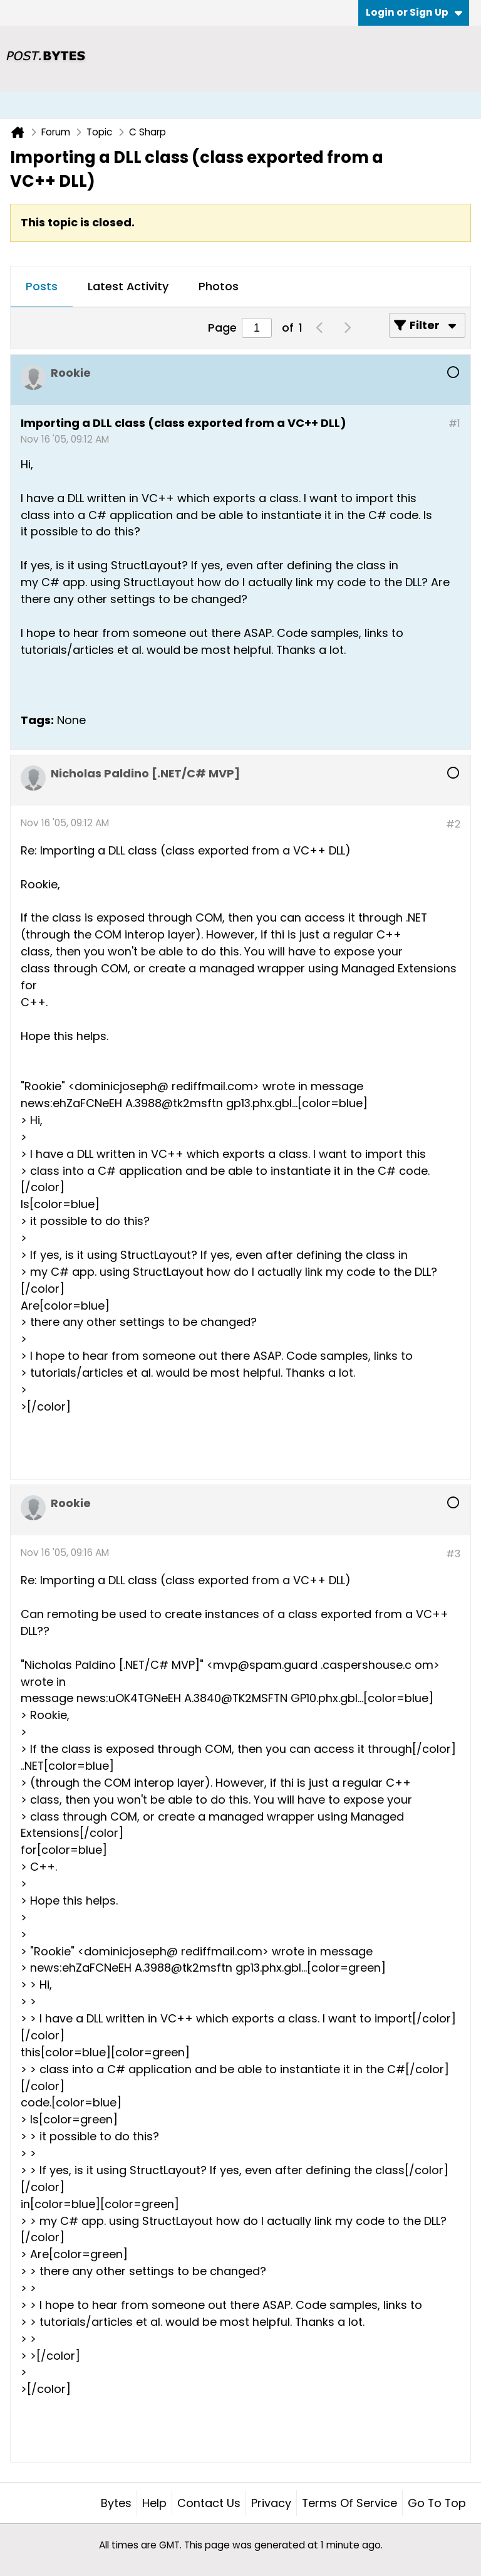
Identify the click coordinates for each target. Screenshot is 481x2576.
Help (154, 2503)
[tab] (42, 287)
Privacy (271, 2503)
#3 (453, 1553)
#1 (454, 423)
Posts (42, 286)
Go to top (437, 2503)
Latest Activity (128, 286)
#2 (453, 824)
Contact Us (208, 2503)
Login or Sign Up (414, 12)
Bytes (116, 2503)
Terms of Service (349, 2503)
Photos (219, 286)
